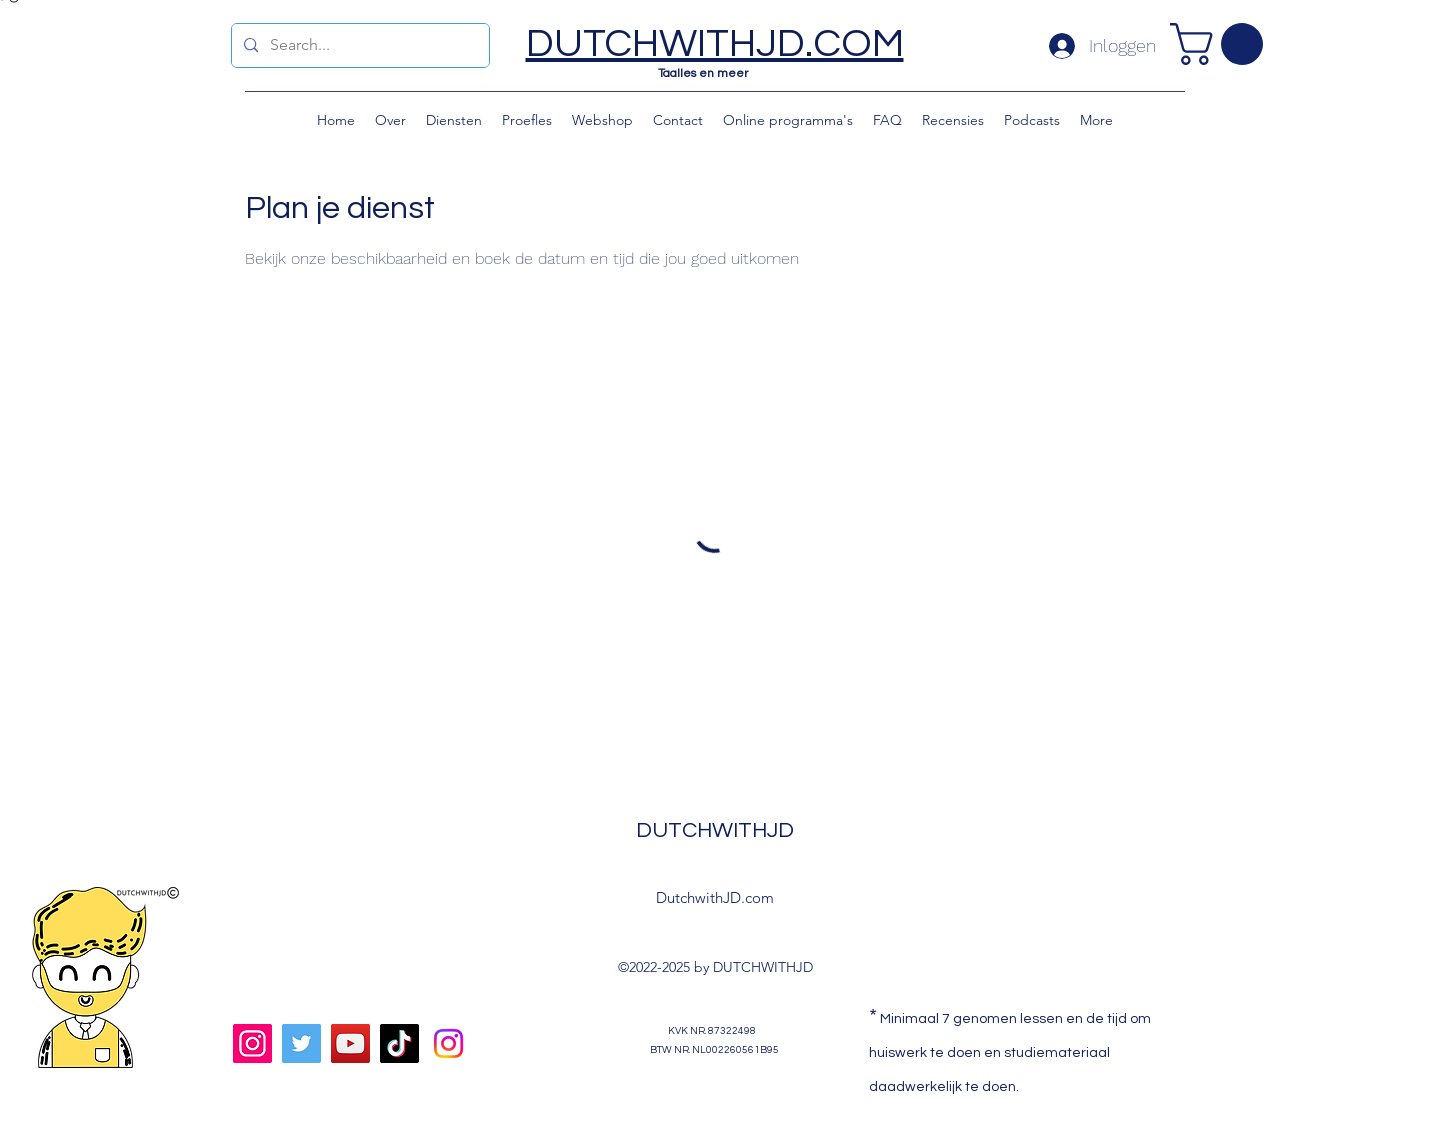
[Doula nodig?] (448, 1043)
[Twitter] (301, 1043)
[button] (1221, 44)
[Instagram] (252, 1043)
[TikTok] (399, 1043)
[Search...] (358, 45)
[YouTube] (350, 1043)
